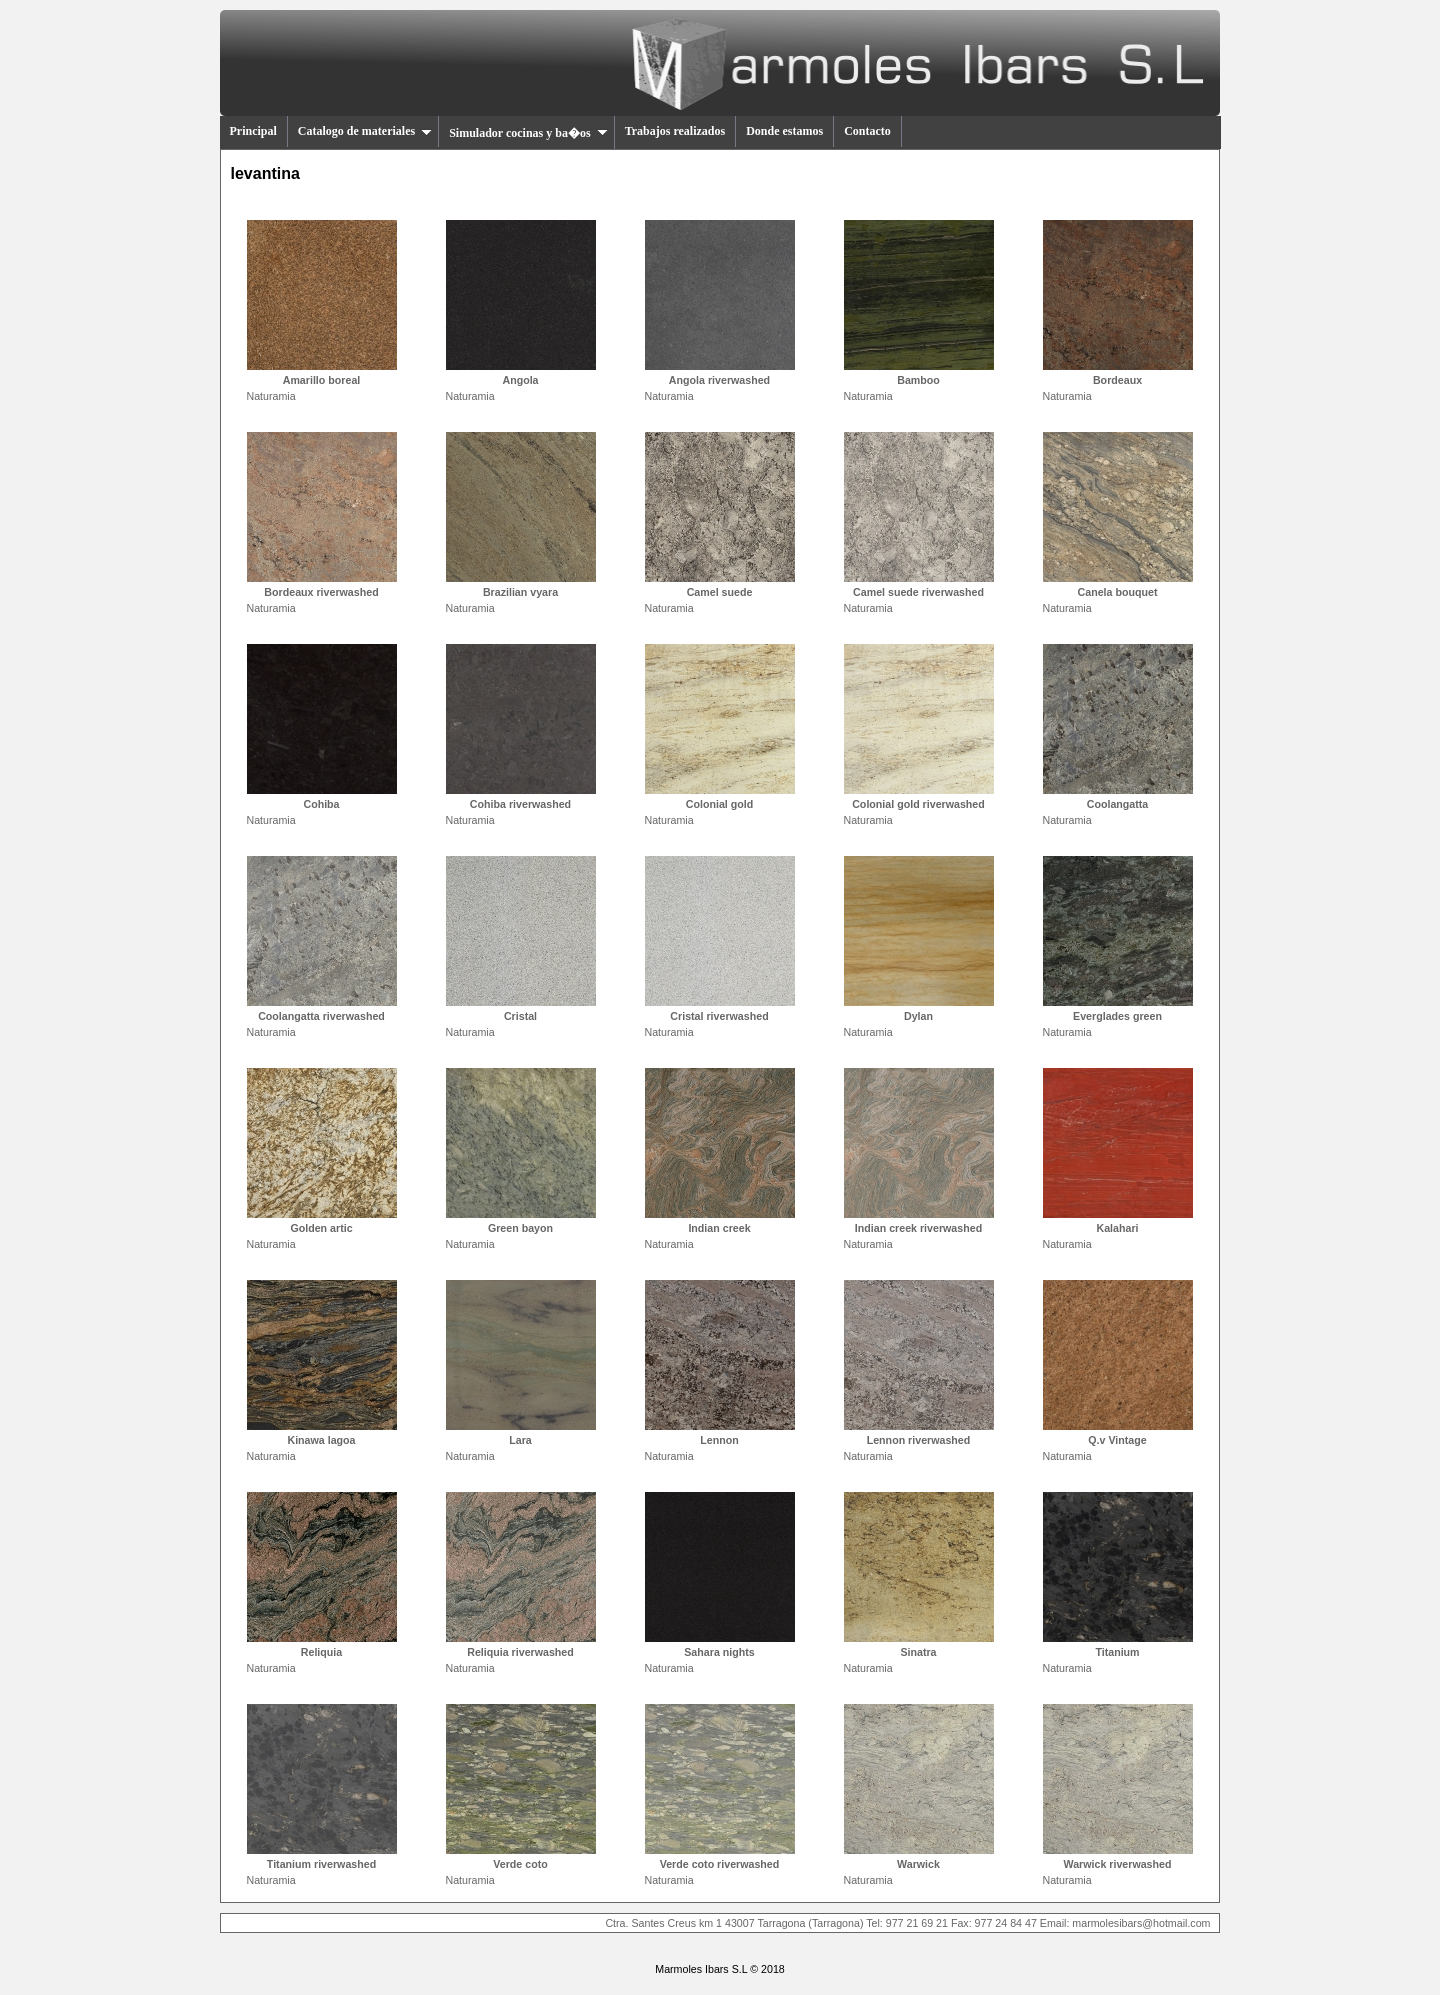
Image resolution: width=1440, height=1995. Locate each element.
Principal (253, 131)
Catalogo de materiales (365, 131)
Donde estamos (784, 131)
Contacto (867, 131)
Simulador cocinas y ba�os (528, 133)
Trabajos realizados (675, 131)
